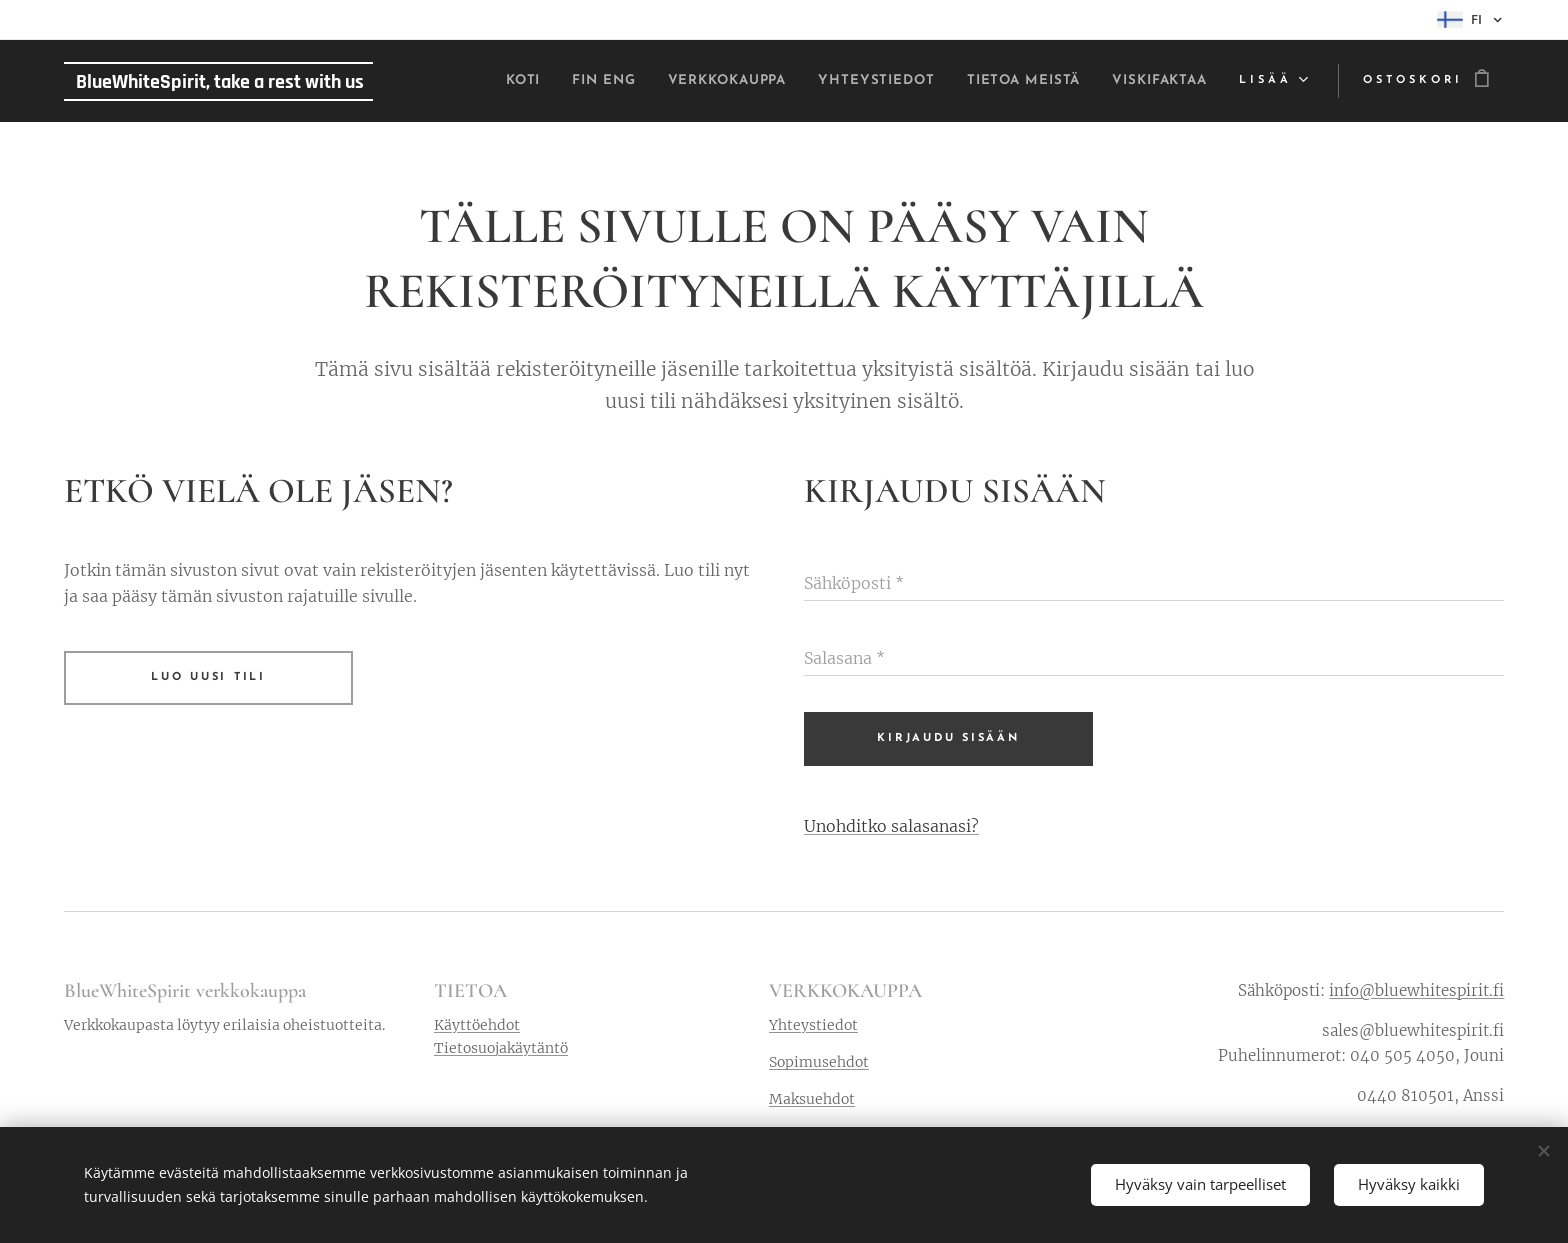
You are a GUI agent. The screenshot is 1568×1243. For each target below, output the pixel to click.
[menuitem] (431, 81)
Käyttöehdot (477, 1025)
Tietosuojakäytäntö (501, 1048)
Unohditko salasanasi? (891, 826)
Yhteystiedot (813, 1025)
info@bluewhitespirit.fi (1416, 990)
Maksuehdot (812, 1100)
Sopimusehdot (819, 1062)
